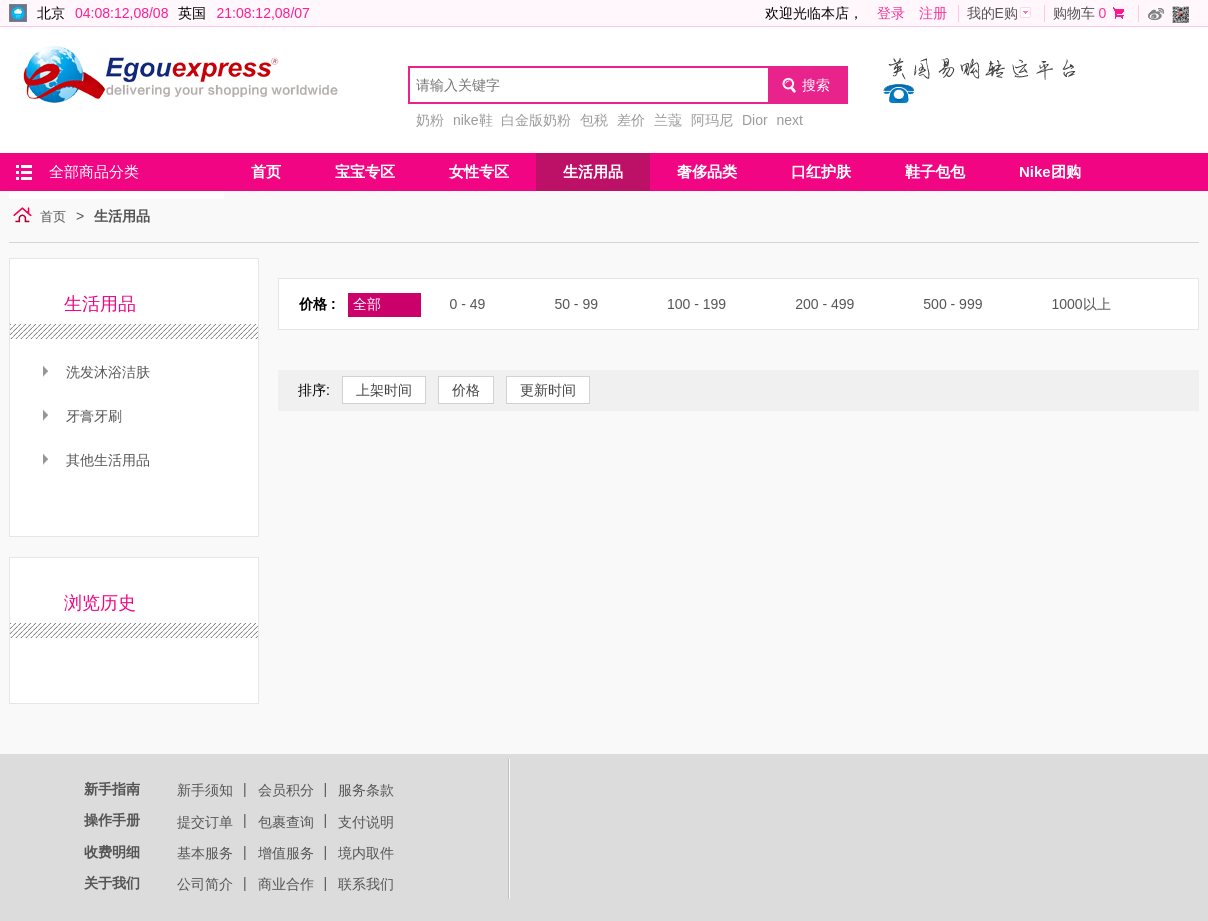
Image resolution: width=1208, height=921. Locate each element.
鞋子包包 (935, 171)
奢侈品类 (707, 171)
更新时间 (548, 390)
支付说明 (366, 822)
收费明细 (112, 852)
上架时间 (384, 390)
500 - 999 (952, 304)
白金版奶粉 (536, 120)
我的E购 (992, 13)
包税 (594, 120)
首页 (266, 171)
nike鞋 (473, 120)
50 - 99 (576, 304)
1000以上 (1080, 304)
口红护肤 (821, 171)
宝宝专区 (365, 171)
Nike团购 (1050, 171)
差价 (631, 120)
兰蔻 (668, 120)
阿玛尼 (712, 120)
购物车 (1074, 13)
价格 (466, 390)
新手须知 (205, 790)
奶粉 (430, 120)
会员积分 (286, 790)
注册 (933, 13)
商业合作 (286, 884)
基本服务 (205, 853)
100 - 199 (696, 304)
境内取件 (366, 853)
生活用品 (593, 171)
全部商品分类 (94, 171)
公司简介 (205, 884)
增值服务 (286, 853)
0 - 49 (468, 304)
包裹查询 (286, 822)
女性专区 (479, 171)
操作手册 (112, 820)
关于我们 (112, 883)
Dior (755, 120)
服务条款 (366, 790)
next (789, 120)
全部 (367, 304)
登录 (891, 13)
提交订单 (205, 822)
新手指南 (112, 789)
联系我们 (366, 884)
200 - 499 (824, 304)
